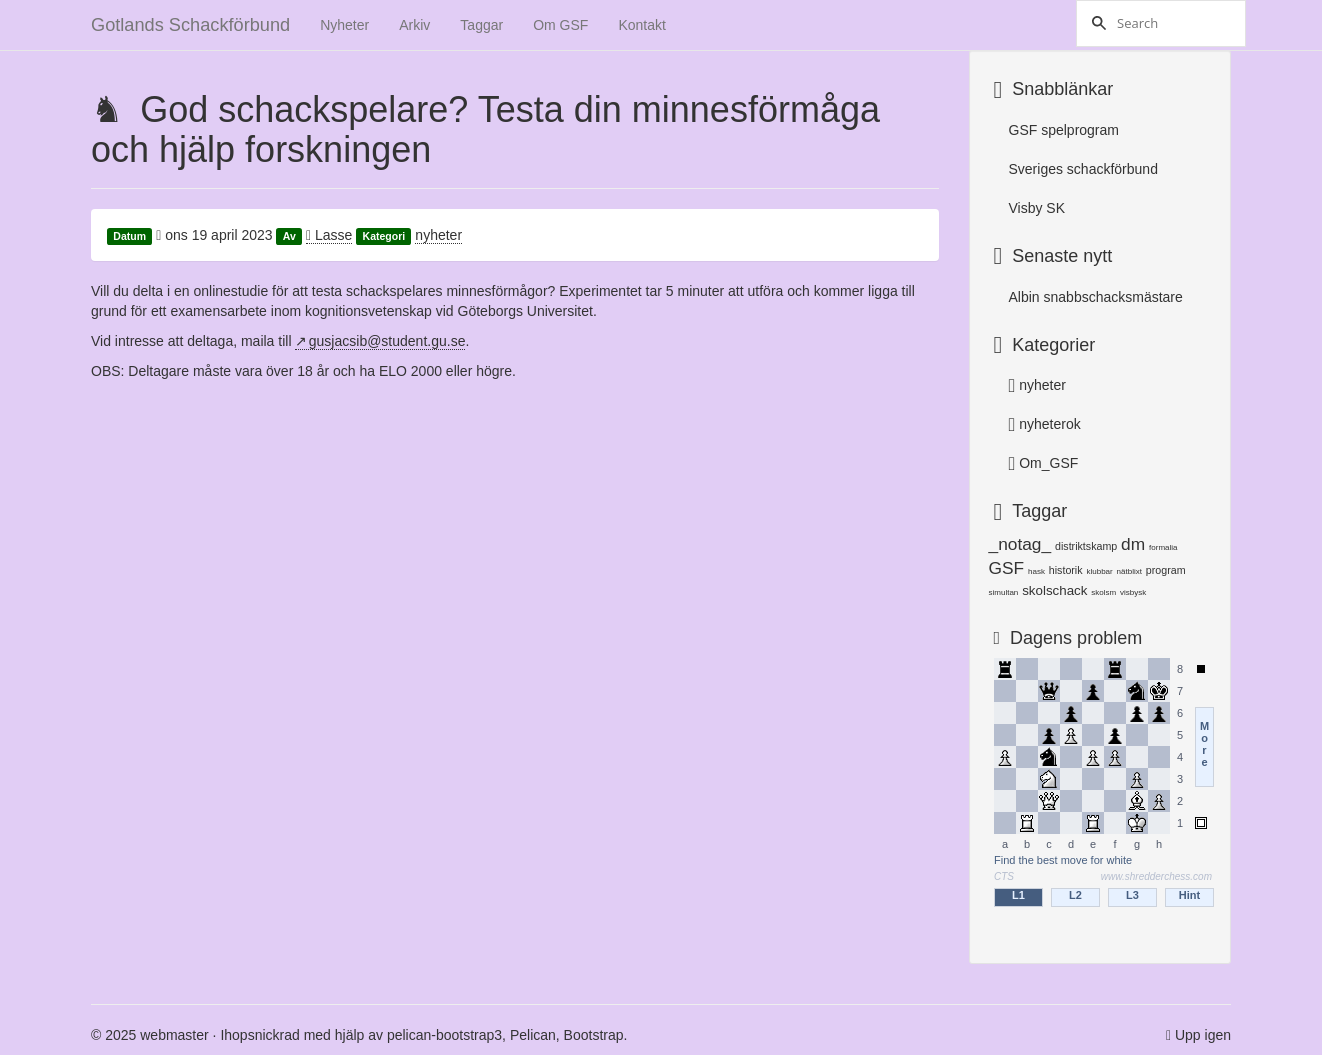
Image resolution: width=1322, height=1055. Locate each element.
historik (1066, 570)
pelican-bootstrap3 (444, 1035)
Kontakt (641, 25)
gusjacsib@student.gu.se (387, 341)
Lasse (329, 235)
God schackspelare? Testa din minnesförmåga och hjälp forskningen (485, 129)
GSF (1007, 568)
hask (1036, 571)
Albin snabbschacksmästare (1096, 297)
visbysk (1133, 592)
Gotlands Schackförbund (190, 25)
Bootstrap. (596, 1035)
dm (1133, 544)
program (1166, 570)
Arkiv (414, 25)
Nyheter (344, 25)
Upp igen (1203, 1035)
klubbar (1099, 571)
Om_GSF (1044, 463)
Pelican (533, 1035)
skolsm (1103, 592)
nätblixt (1129, 571)
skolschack (1054, 590)
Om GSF (560, 25)
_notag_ (1020, 544)
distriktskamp (1086, 546)
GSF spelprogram (1064, 130)
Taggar (481, 25)
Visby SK (1037, 208)
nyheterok (1045, 424)
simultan (1004, 592)
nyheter (438, 235)
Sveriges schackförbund (1083, 169)
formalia (1163, 547)
